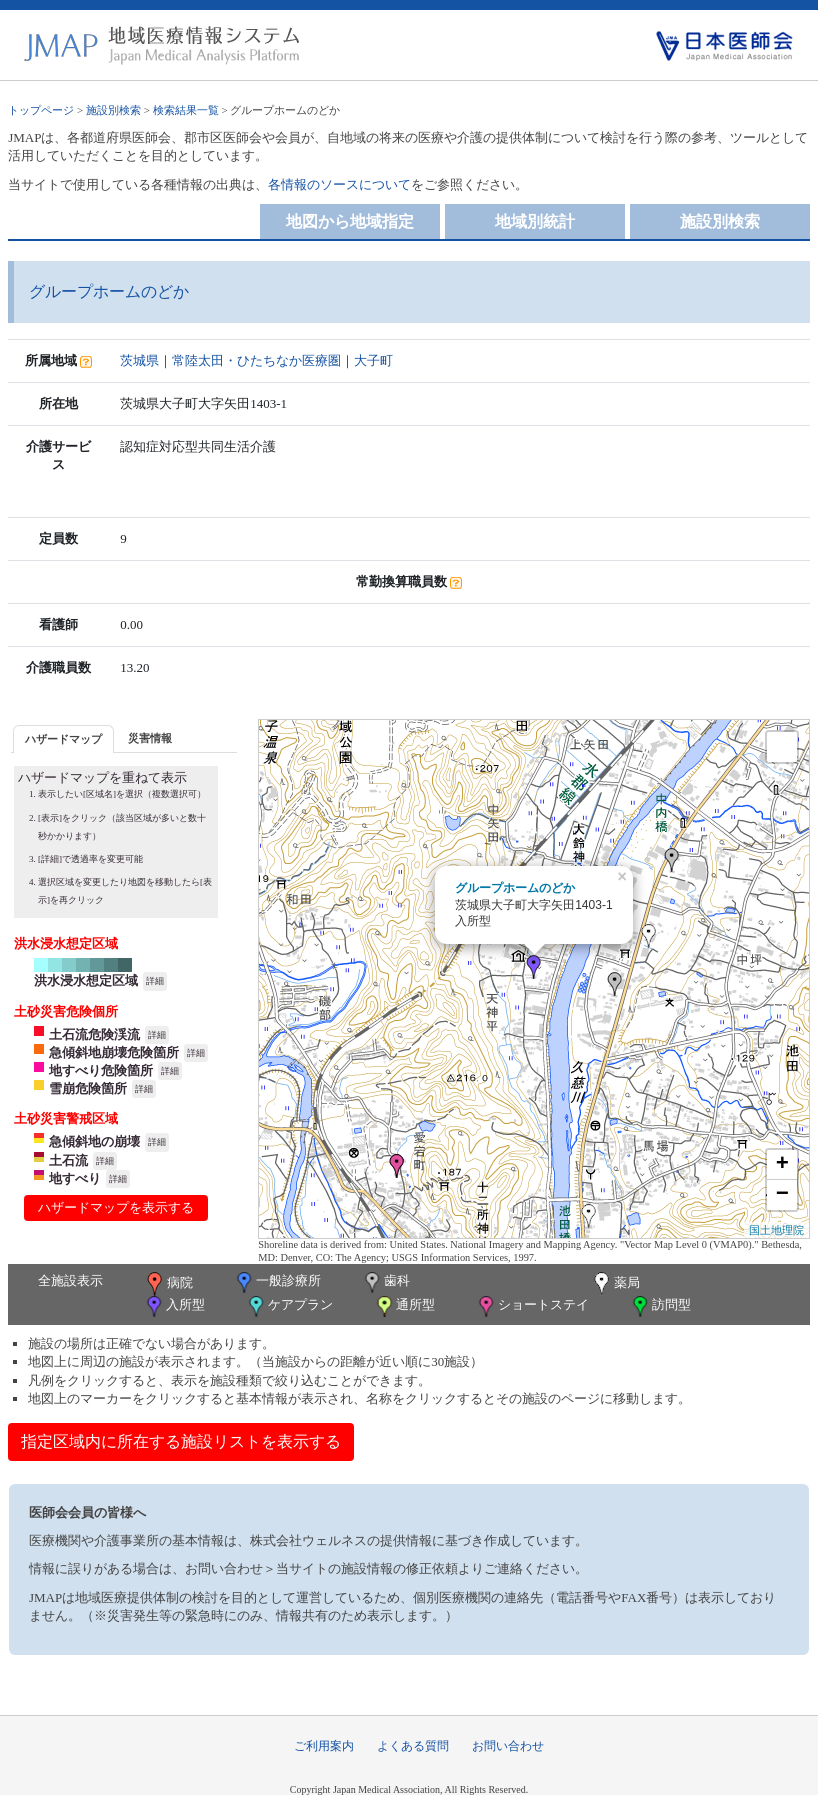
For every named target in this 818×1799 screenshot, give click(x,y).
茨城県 (139, 360)
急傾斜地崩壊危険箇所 (114, 1052)
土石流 (68, 1160)
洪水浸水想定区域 (86, 980)
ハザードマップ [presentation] (63, 739)
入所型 (174, 1306)
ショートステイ (532, 1306)
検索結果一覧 (186, 110)
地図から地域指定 (350, 221)
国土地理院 (776, 1230)
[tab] (63, 738)
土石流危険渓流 (94, 1034)
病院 (168, 1284)
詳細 (155, 981)
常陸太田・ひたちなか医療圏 (256, 360)
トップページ (41, 110)
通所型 (404, 1306)
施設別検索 (113, 110)
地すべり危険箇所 (101, 1070)
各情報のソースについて (339, 184)
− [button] (782, 1195)
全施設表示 (70, 1280)
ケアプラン (289, 1306)
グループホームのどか (515, 888)
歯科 (385, 1282)
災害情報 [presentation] (150, 738)
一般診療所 (277, 1282)
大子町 (373, 360)
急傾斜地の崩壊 (94, 1141)
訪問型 (660, 1306)
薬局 (615, 1284)
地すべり (75, 1178)
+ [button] (782, 1165)
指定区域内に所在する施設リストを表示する (181, 1441)
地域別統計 (535, 221)
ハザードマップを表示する (116, 1207)
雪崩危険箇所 (88, 1088)
